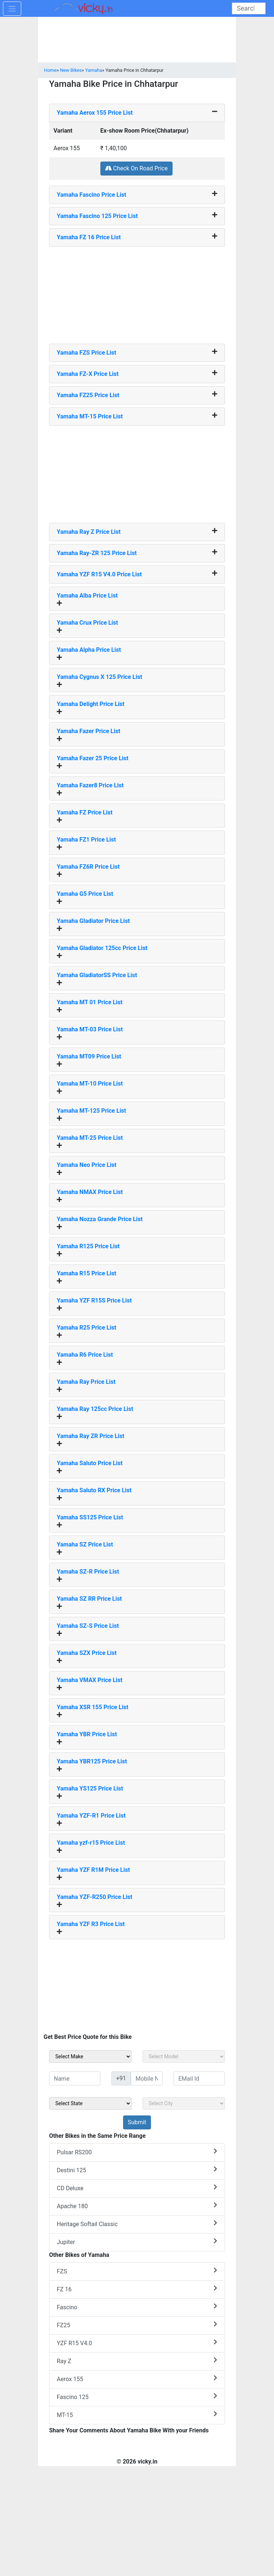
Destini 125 (137, 2170)
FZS (137, 2271)
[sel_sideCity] (183, 2103)
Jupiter (137, 2242)
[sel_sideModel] (183, 2056)
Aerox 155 (137, 2379)
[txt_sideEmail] (199, 2078)
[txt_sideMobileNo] (147, 2078)
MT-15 (137, 2414)
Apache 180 (137, 2206)
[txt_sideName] (74, 2078)
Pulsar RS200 (137, 2152)
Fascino (137, 2307)
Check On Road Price (136, 168)
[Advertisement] (137, 292)
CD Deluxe (137, 2188)
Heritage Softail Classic (137, 2224)
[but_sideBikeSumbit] (137, 2122)
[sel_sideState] (90, 2103)
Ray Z (137, 2361)
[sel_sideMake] (90, 2056)
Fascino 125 (137, 2397)
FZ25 (137, 2325)
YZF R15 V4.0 (137, 2343)
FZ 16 (137, 2289)
